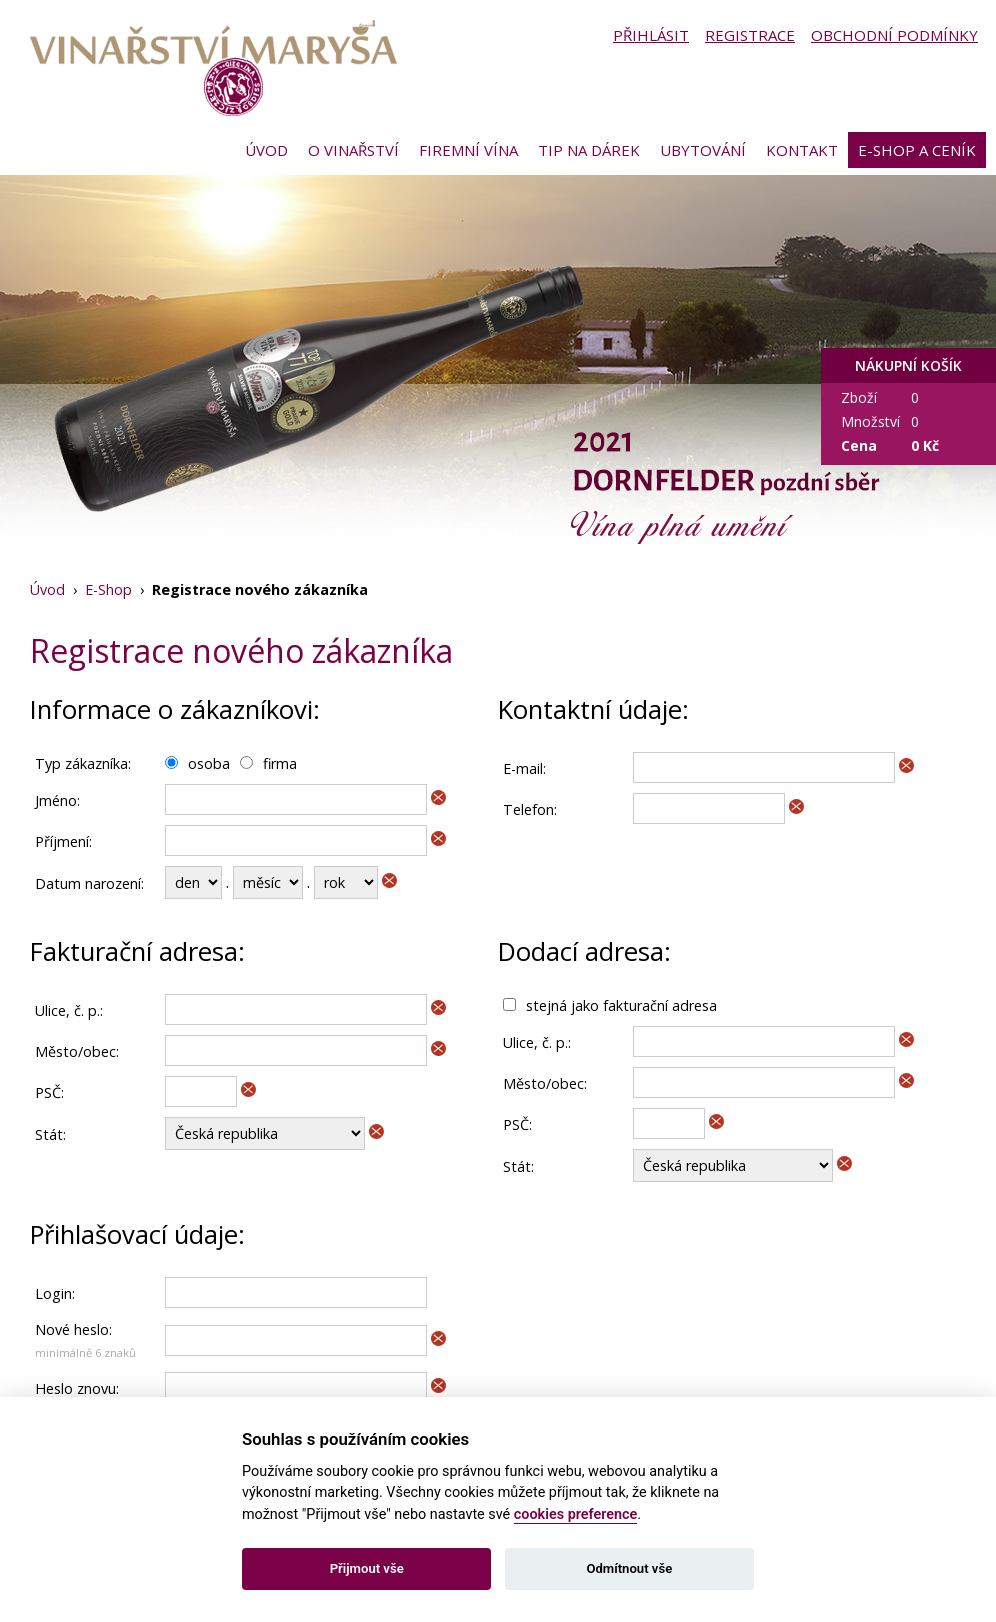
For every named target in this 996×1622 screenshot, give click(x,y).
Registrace (750, 35)
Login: (55, 1293)
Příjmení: (63, 841)
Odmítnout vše (629, 1568)
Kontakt (802, 150)
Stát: (50, 1134)
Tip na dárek (589, 150)
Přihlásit (651, 35)
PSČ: (49, 1092)
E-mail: (524, 768)
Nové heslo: (73, 1329)
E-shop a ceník (917, 150)
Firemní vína (468, 150)
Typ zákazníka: (83, 763)
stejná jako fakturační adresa (621, 1005)
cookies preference (576, 1514)
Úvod (266, 150)
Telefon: (530, 809)
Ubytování (703, 150)
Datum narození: (89, 883)
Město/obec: (77, 1051)
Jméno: (57, 800)
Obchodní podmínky (894, 35)
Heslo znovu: (77, 1388)
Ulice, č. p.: (69, 1010)
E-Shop (108, 589)
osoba (209, 763)
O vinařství (353, 150)
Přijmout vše (367, 1568)
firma (280, 763)
